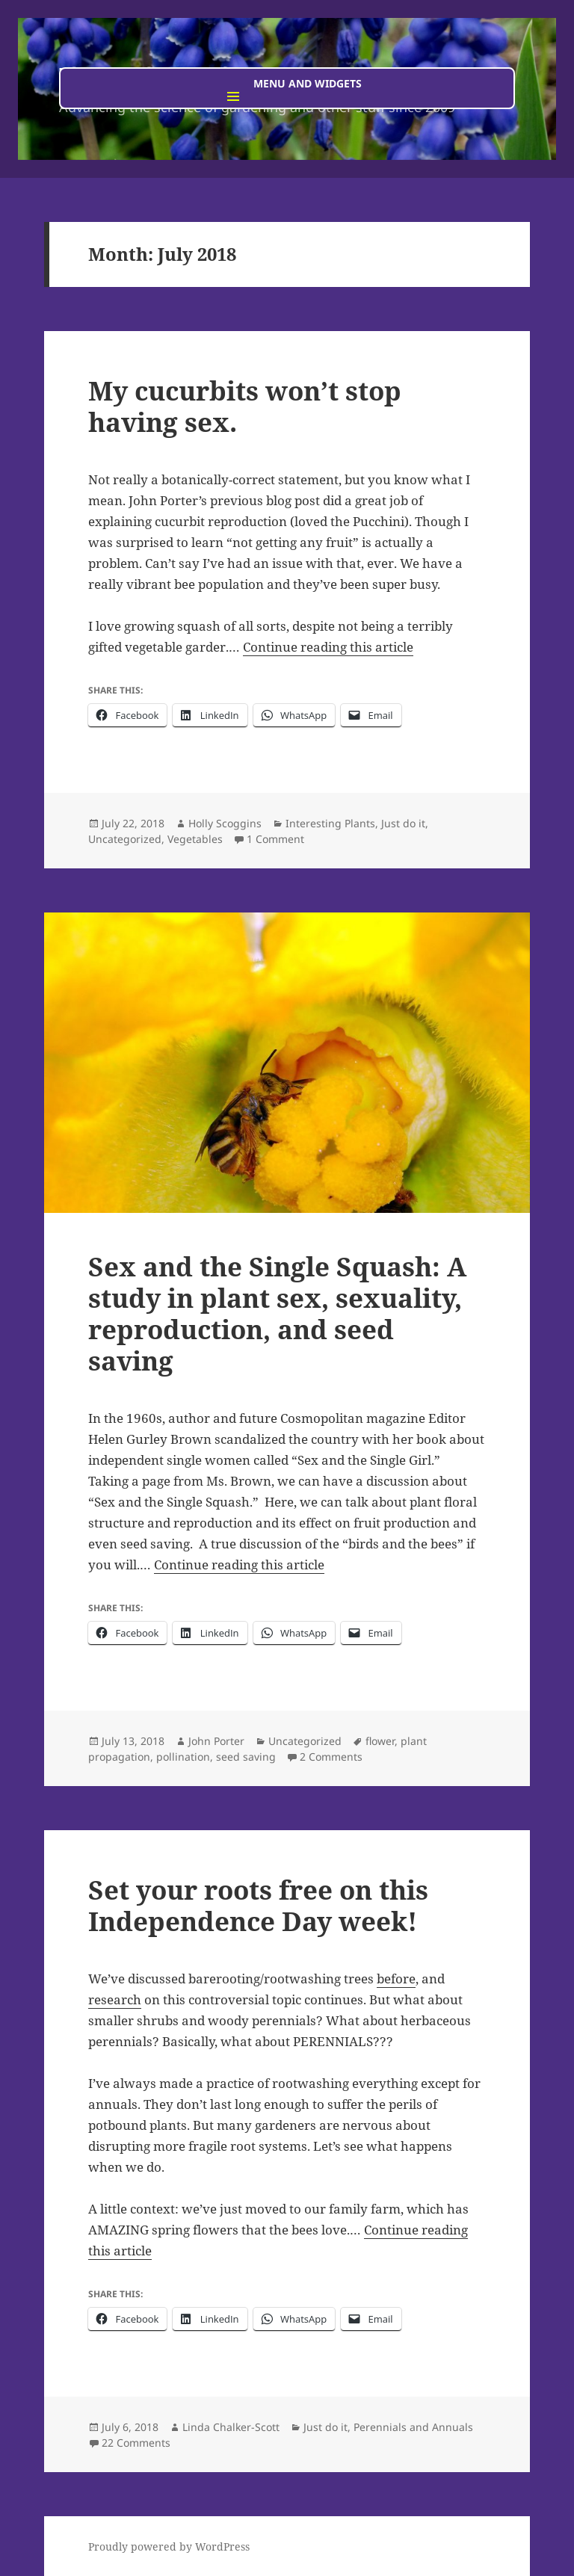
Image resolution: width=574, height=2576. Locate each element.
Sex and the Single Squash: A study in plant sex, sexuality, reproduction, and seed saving (277, 1313)
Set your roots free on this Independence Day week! (258, 1905)
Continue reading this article (328, 647)
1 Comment (275, 839)
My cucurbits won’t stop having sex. (244, 406)
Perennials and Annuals (413, 2427)
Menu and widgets (307, 83)
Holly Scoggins (225, 823)
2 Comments (331, 1756)
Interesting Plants (330, 823)
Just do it (403, 823)
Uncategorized (124, 839)
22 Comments (136, 2443)
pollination (183, 1756)
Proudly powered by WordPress (169, 2546)
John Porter (216, 1741)
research (114, 1999)
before (396, 1978)
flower (380, 1741)
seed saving (246, 1756)
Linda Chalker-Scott (231, 2427)
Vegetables (195, 839)
